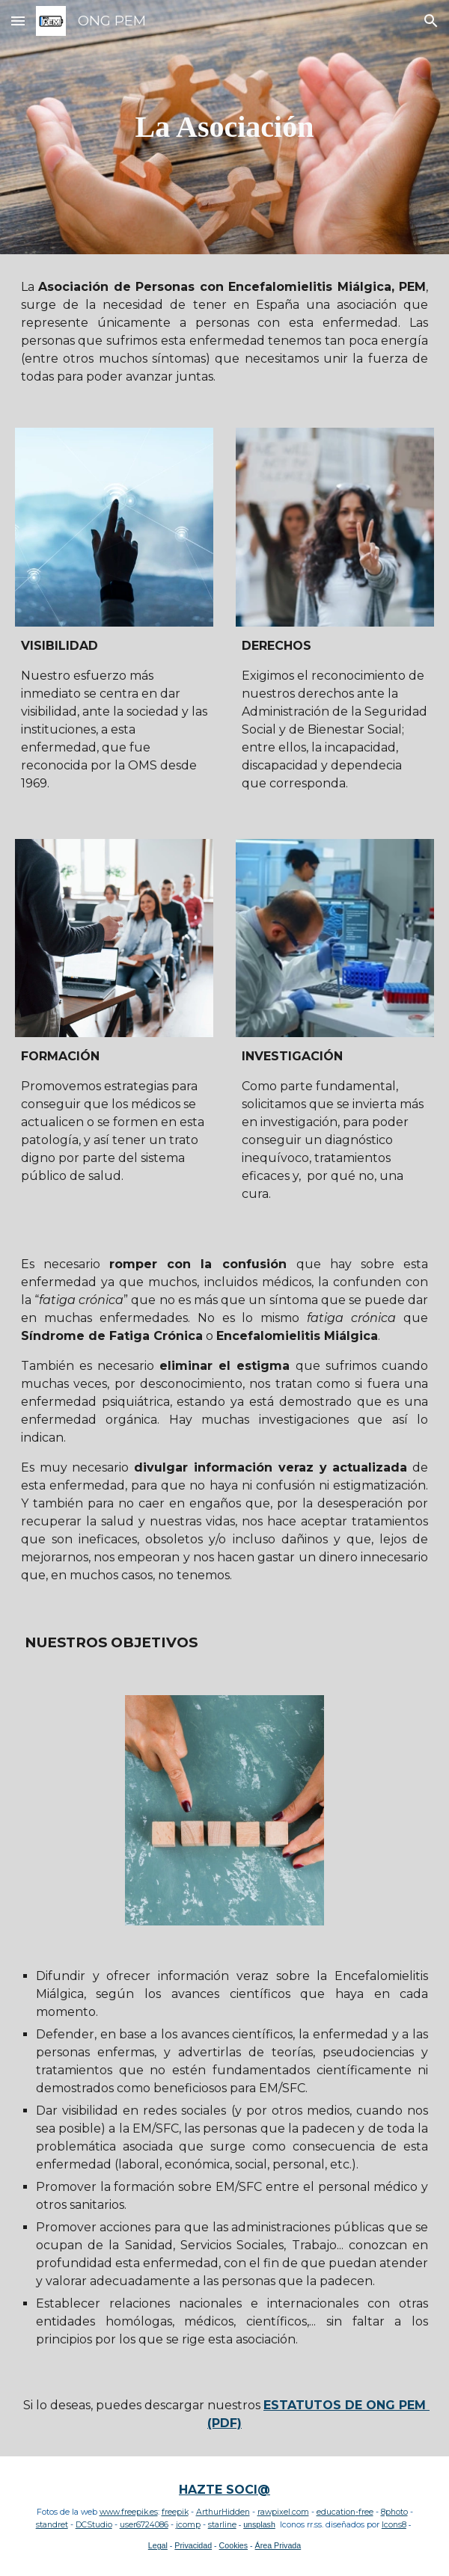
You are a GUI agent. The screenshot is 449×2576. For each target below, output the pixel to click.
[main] (225, 126)
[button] (18, 20)
